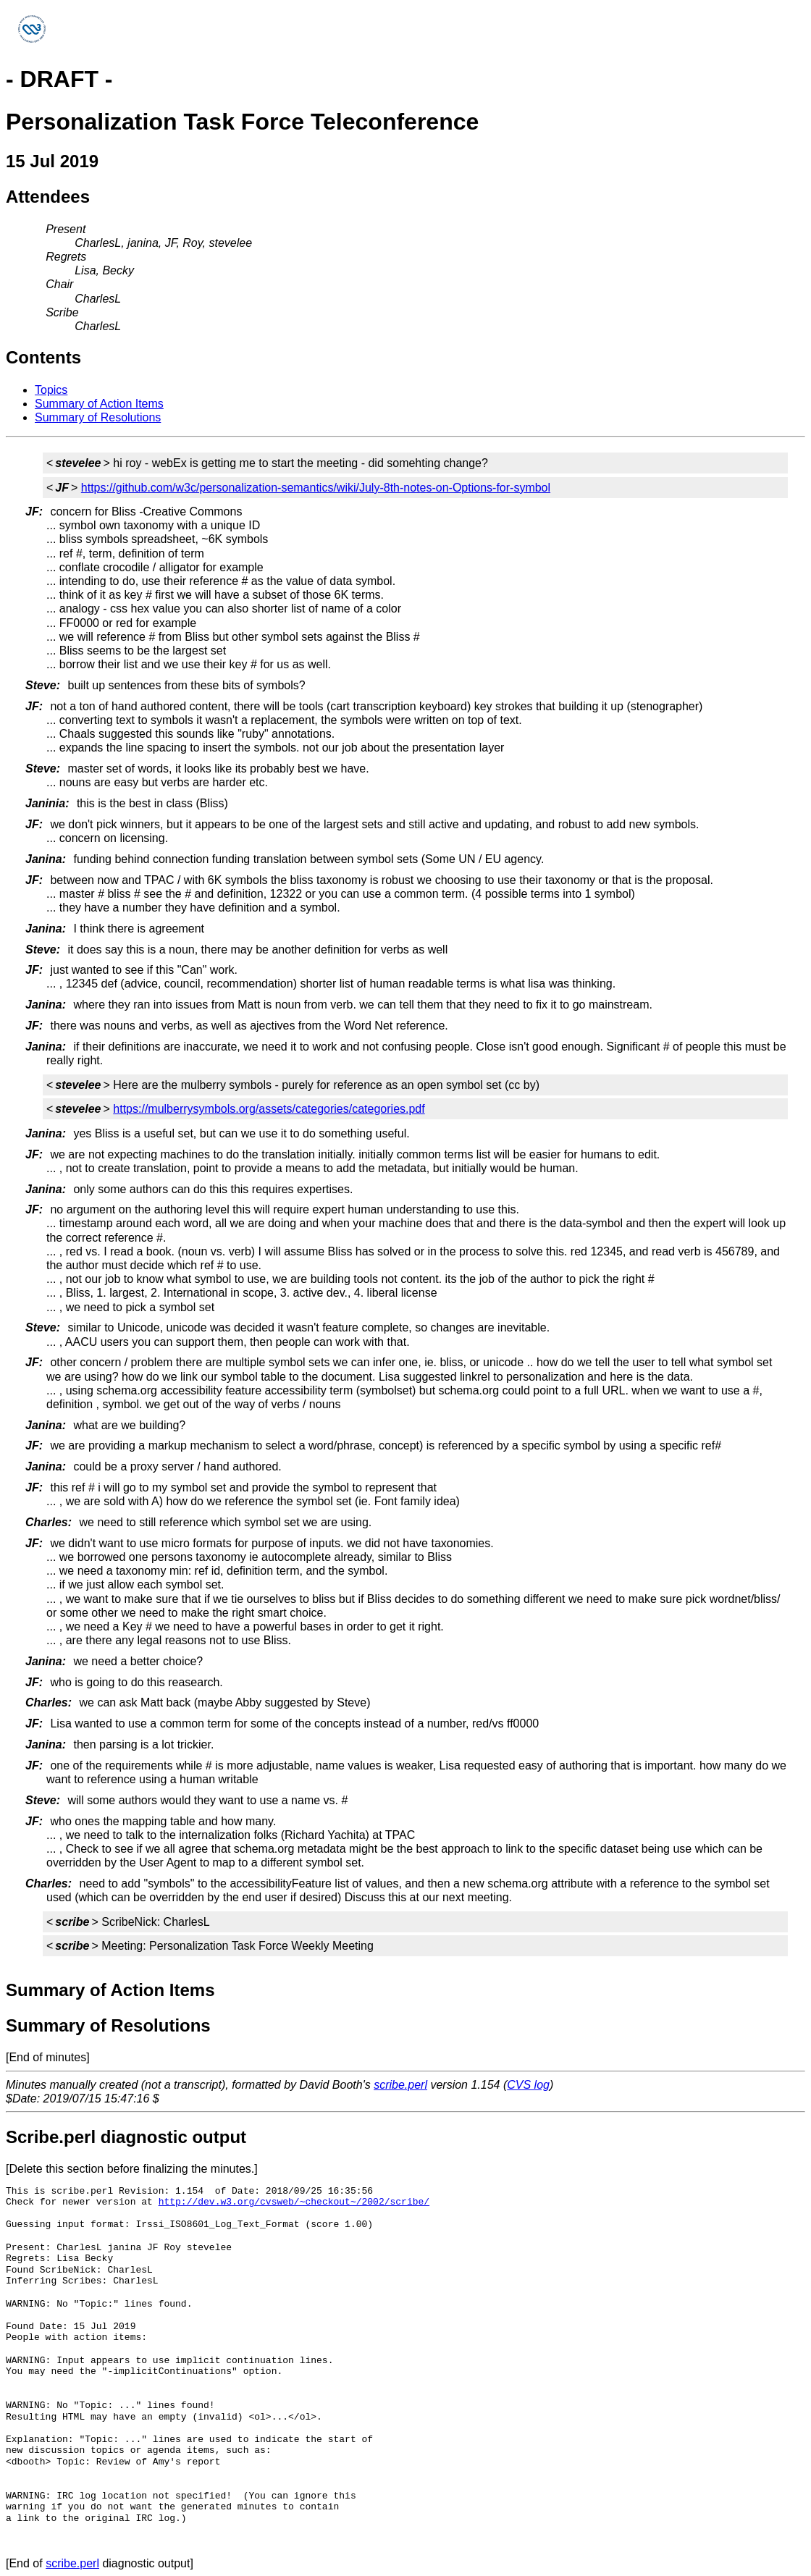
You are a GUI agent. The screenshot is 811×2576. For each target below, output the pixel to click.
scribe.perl (400, 2085)
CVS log (528, 2085)
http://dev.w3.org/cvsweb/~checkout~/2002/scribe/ (294, 2201)
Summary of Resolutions (98, 417)
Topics (51, 390)
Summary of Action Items (99, 403)
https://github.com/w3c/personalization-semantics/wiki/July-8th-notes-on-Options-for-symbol (315, 487)
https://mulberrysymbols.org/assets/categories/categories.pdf (268, 1109)
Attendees (48, 196)
